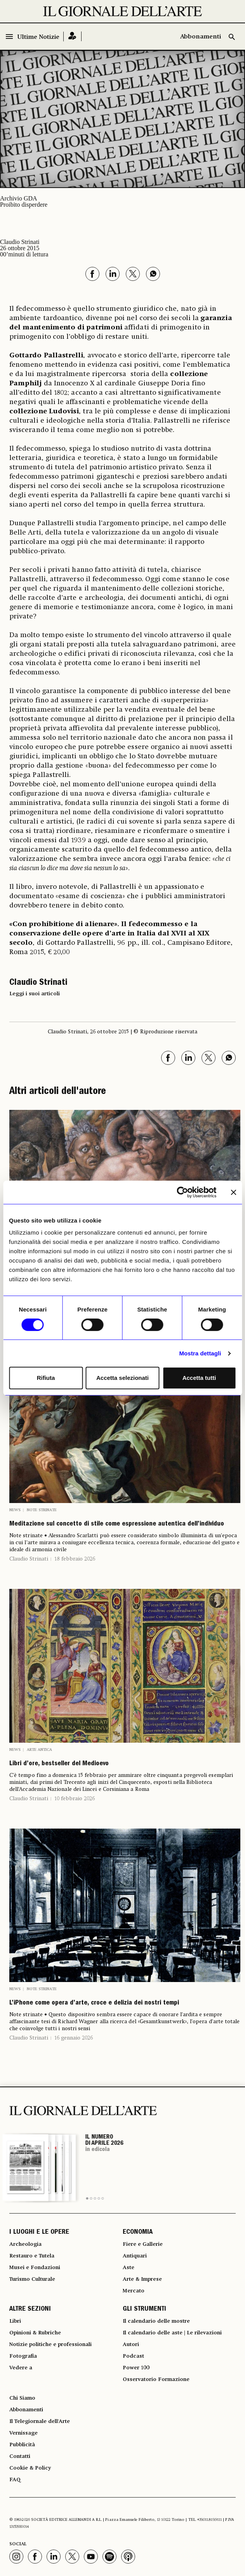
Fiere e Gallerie (143, 2244)
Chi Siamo (22, 2398)
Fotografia (23, 2356)
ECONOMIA (138, 2232)
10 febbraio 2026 (74, 1798)
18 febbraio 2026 (74, 1559)
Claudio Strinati (28, 1559)
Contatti (19, 2456)
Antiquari (135, 2256)
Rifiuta (46, 1377)
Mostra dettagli (200, 1353)
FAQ (15, 2479)
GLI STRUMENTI (144, 2309)
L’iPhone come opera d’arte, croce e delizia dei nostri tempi (94, 2003)
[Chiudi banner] (233, 1192)
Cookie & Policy (30, 2468)
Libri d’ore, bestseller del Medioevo (59, 1764)
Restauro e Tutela (31, 2256)
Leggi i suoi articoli (34, 993)
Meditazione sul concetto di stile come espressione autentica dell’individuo (116, 1524)
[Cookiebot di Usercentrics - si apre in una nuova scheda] (182, 1192)
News (15, 1510)
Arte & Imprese (142, 2279)
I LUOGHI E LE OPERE (39, 2232)
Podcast (133, 2356)
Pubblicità (22, 2444)
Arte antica (39, 1750)
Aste (128, 2267)
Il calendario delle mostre (156, 2321)
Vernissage (23, 2433)
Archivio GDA (18, 198)
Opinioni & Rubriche (35, 2333)
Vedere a (20, 2367)
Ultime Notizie (38, 37)
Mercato (133, 2291)
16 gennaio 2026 (73, 2038)
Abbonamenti (200, 37)
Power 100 (136, 2367)
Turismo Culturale (32, 2279)
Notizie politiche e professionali (50, 2344)
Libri (15, 2321)
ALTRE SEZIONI (30, 2309)
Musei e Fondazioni (34, 2267)
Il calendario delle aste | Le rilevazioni (172, 2333)
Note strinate (42, 1510)
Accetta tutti (199, 1377)
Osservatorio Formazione (156, 2379)
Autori (131, 2344)
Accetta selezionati (122, 1377)
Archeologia (25, 2244)
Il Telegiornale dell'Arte (39, 2421)
